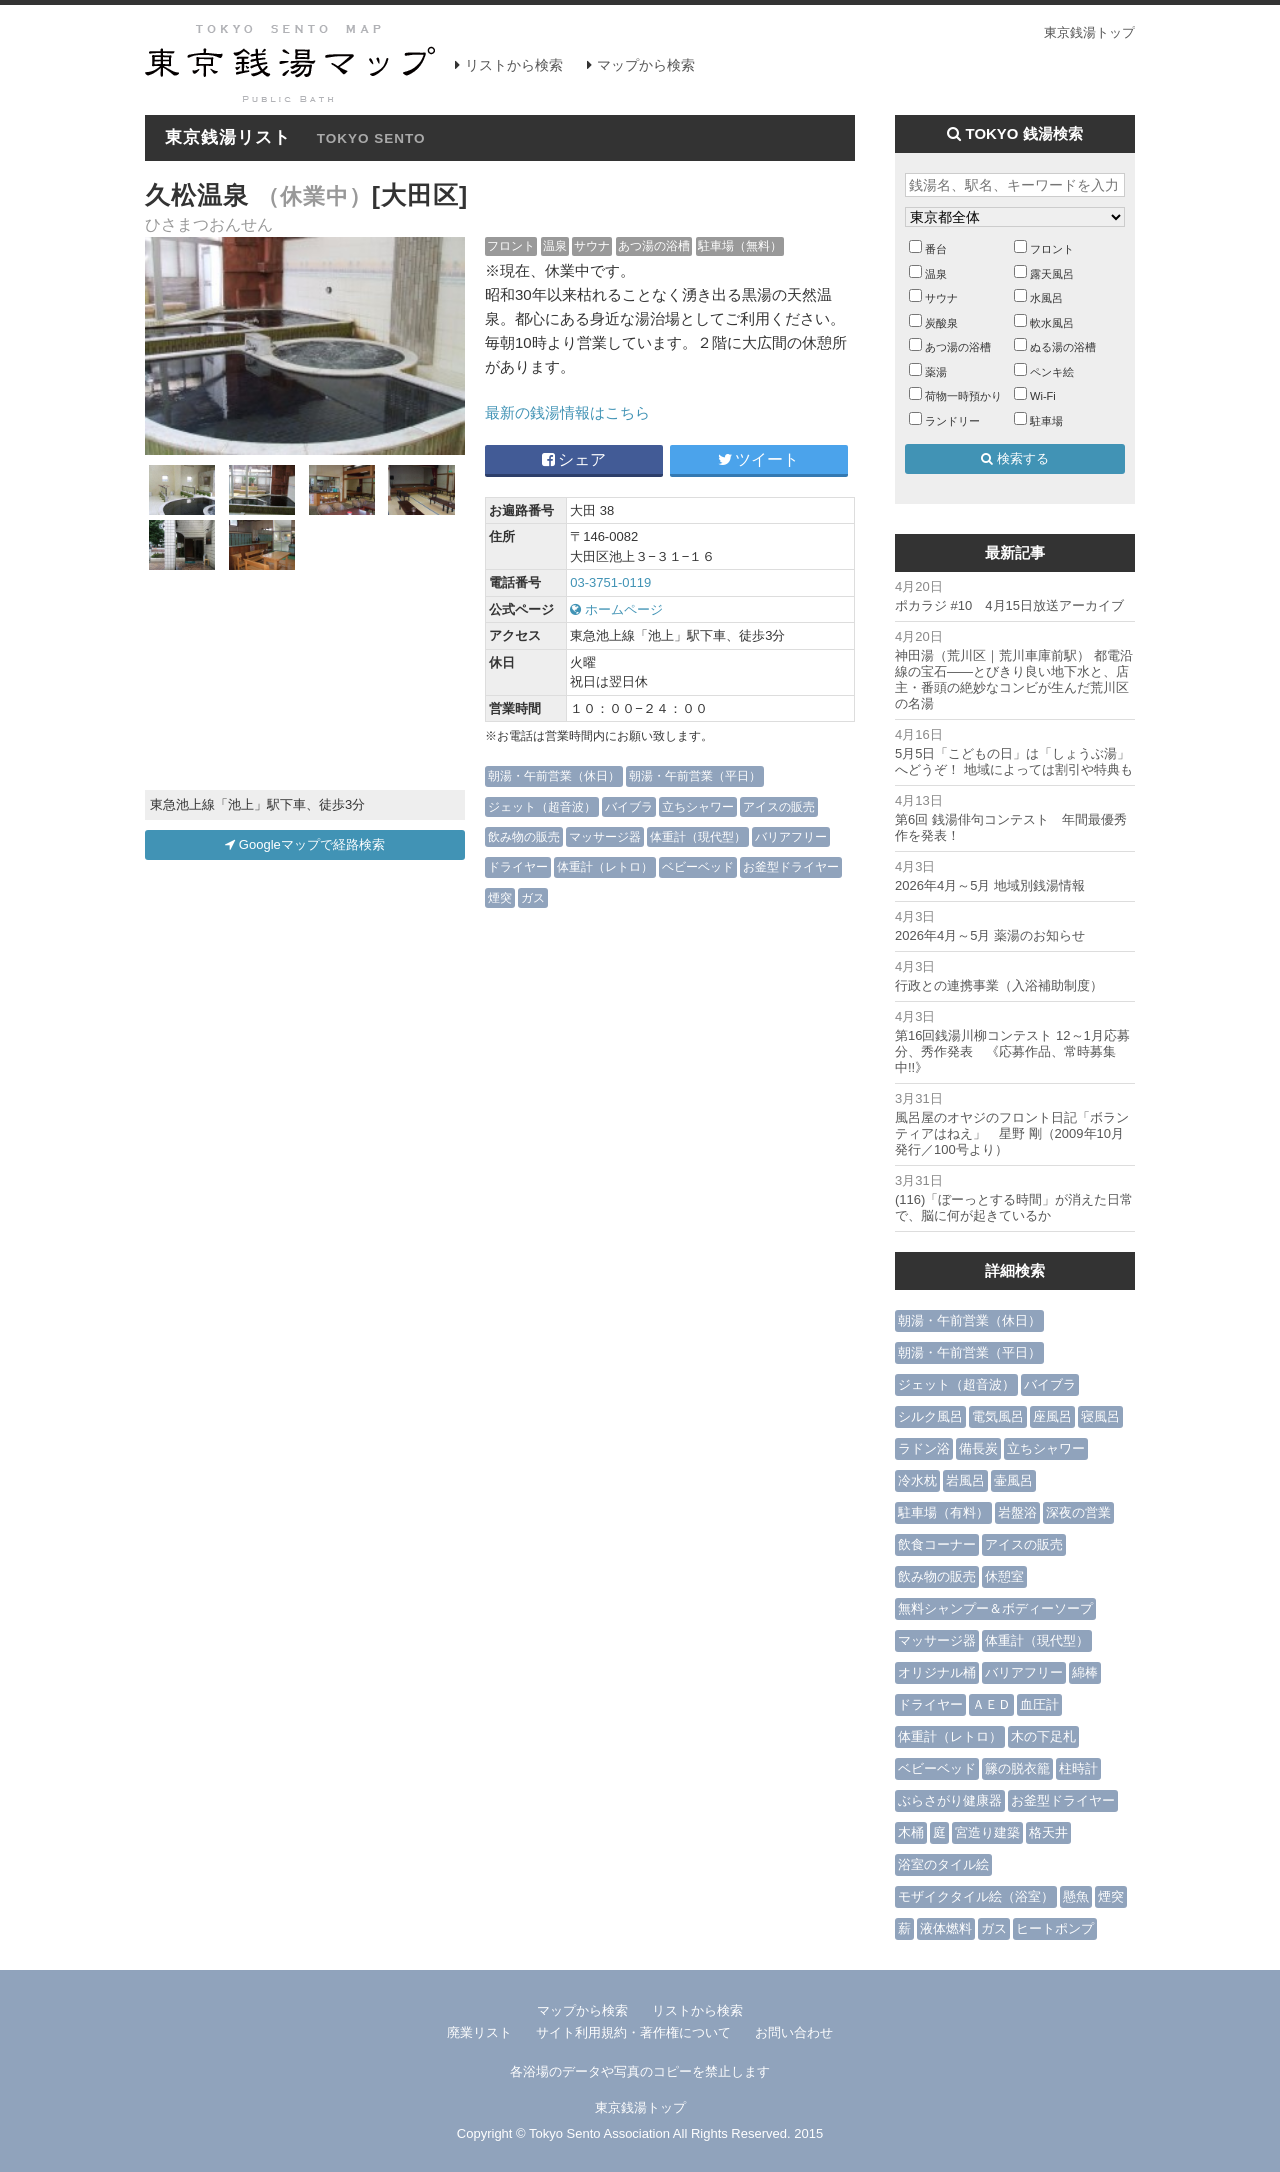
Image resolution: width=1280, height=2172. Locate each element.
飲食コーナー (937, 1544)
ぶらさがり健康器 (950, 1800)
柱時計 (1078, 1768)
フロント (511, 245)
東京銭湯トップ (1089, 32)
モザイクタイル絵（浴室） (976, 1896)
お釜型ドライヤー (791, 866)
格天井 (1048, 1832)
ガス (533, 897)
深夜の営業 (1078, 1512)
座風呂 (1052, 1416)
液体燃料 (946, 1928)
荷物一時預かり (963, 396)
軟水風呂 (1052, 323)
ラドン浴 (924, 1448)
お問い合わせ (794, 2032)
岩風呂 (965, 1480)
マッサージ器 (605, 836)
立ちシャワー (698, 806)
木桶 (911, 1832)
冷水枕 (917, 1480)
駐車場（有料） (943, 1512)
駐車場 (1046, 421)
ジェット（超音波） (542, 806)
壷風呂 (1013, 1480)
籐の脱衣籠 (1017, 1768)
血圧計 (1039, 1704)
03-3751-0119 (610, 582)
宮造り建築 (987, 1832)
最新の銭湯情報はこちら (567, 412)
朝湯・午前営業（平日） (695, 775)
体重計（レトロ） (605, 866)
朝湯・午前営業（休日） (554, 775)
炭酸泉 (941, 323)
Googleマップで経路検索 (305, 844)
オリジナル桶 (937, 1672)
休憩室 (1004, 1576)
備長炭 (978, 1448)
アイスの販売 (779, 806)
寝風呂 (1100, 1416)
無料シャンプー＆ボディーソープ (995, 1608)
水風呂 (1046, 298)
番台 (936, 249)
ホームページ (616, 609)
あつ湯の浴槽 (654, 245)
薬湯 (936, 372)
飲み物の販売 (524, 836)
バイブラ (629, 806)
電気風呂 (998, 1416)
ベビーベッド (698, 866)
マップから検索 (646, 65)
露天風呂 (1052, 274)
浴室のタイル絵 (943, 1864)
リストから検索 (514, 65)
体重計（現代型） (698, 836)
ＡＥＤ (991, 1704)
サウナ (592, 245)
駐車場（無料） (740, 245)
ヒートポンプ (1055, 1928)
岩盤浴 (1017, 1512)
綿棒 (1085, 1672)
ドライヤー (518, 866)
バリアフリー (791, 836)
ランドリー (952, 421)
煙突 (500, 897)
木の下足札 (1043, 1736)
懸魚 (1076, 1896)
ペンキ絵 (1052, 372)
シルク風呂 (930, 1416)
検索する (1015, 458)
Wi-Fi (1043, 396)
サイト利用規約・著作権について (633, 2032)
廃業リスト (479, 2032)
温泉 (555, 245)
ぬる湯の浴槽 (1063, 347)
